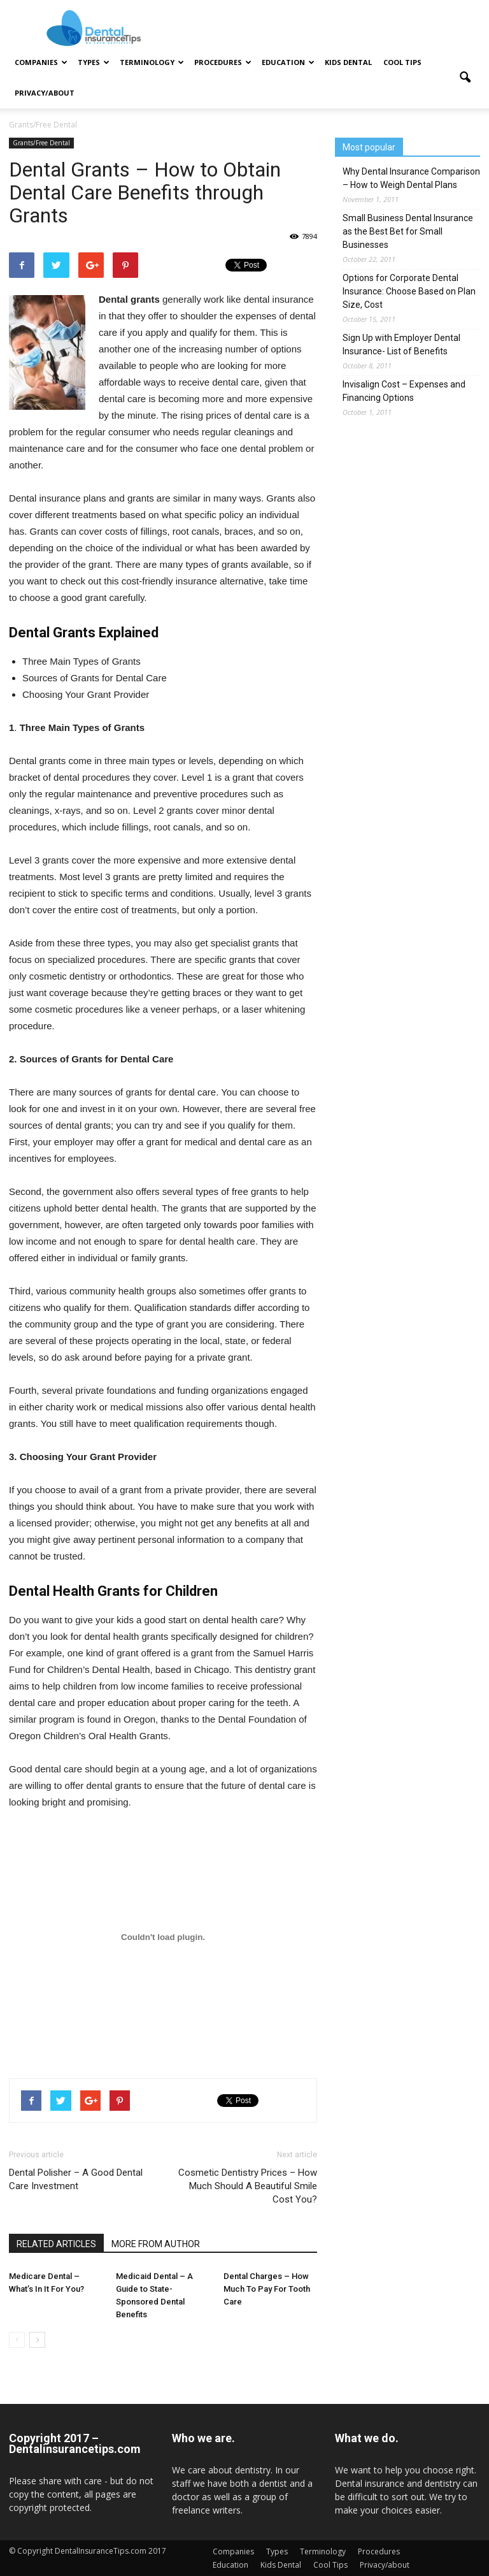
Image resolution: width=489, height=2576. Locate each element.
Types (94, 62)
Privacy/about (44, 93)
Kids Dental (348, 62)
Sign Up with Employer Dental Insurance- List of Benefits (401, 344)
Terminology (152, 62)
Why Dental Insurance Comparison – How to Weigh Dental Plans (411, 178)
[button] (465, 77)
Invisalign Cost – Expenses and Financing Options (404, 391)
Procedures (223, 62)
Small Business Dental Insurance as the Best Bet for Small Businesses (408, 231)
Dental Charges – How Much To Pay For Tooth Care (266, 2288)
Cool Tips (402, 62)
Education (288, 62)
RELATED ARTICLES (56, 2244)
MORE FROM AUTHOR (155, 2244)
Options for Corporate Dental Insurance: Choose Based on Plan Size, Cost (409, 291)
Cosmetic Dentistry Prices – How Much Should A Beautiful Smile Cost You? (247, 2186)
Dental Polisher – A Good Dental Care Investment (76, 2179)
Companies (41, 62)
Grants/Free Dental (41, 142)
